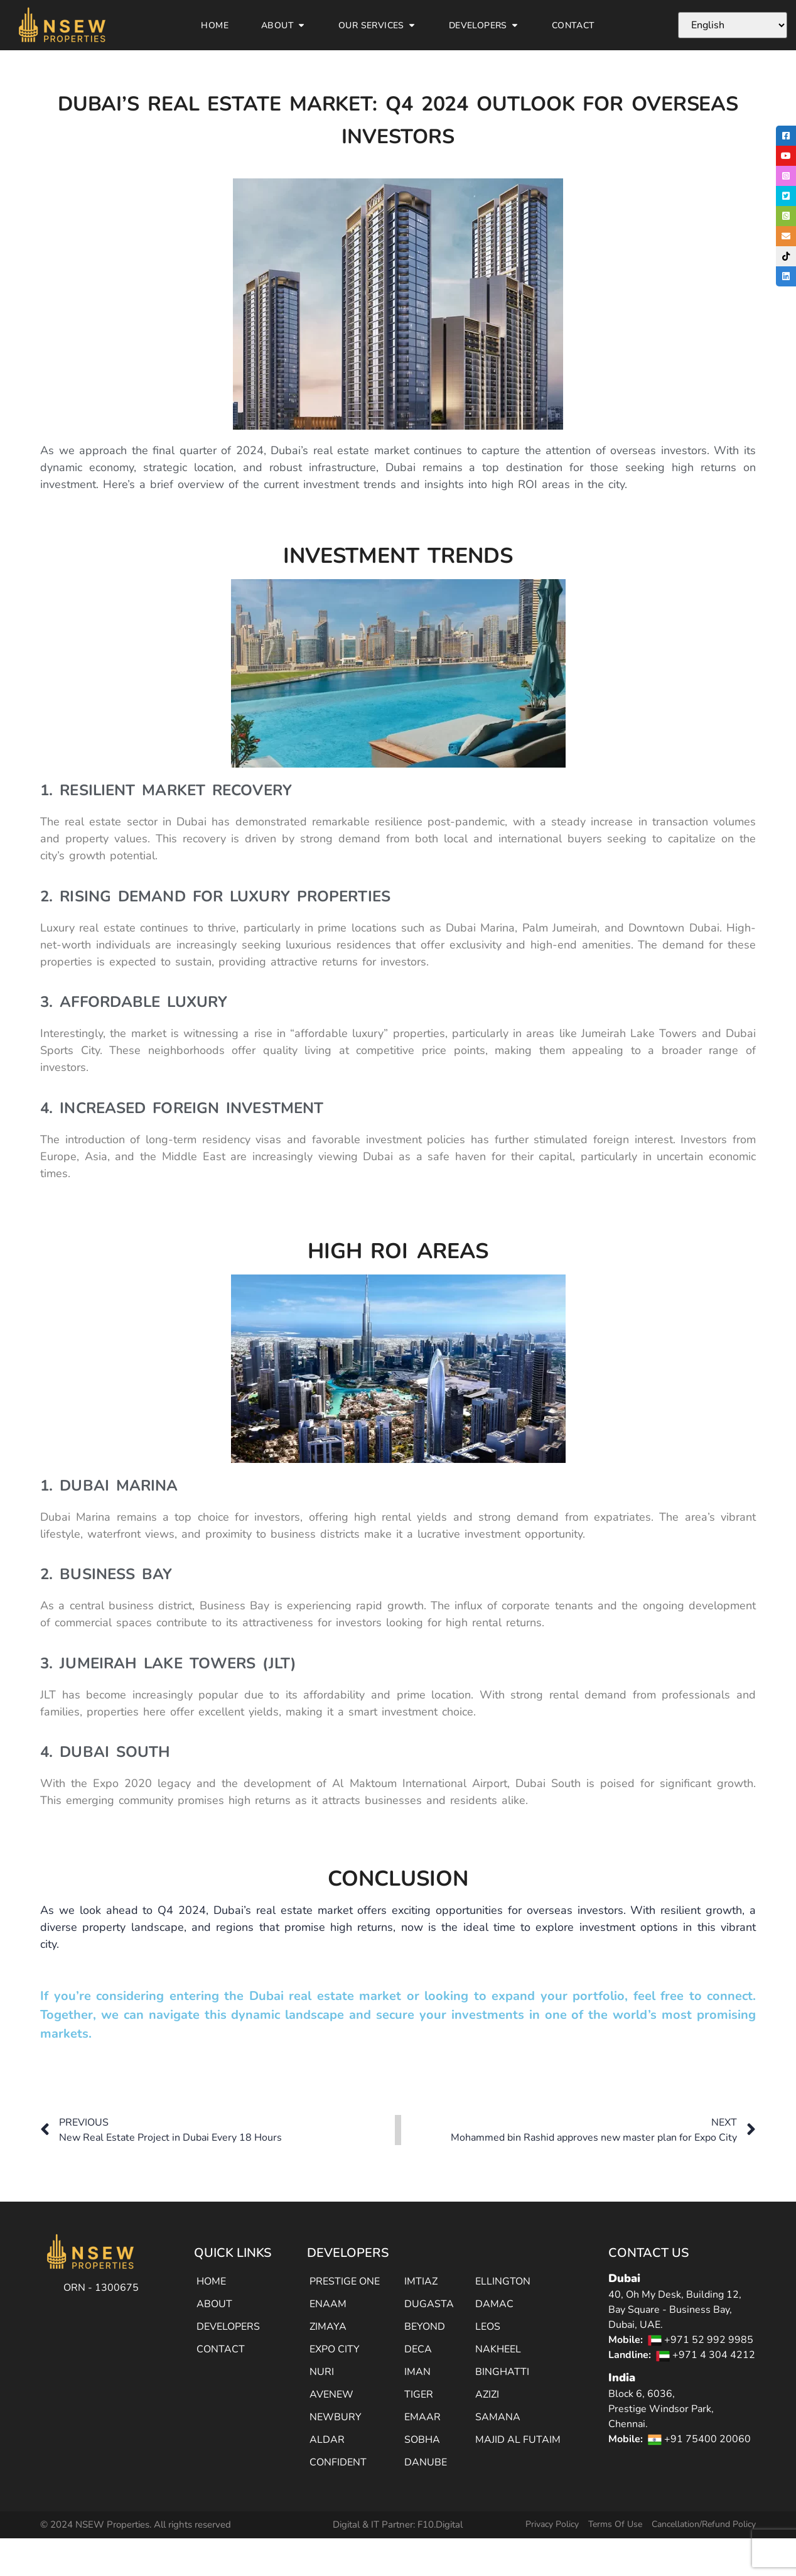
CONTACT (220, 2349)
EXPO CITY (334, 2349)
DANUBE (425, 2462)
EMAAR (422, 2417)
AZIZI (487, 2394)
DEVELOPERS (228, 2327)
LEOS (487, 2327)
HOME (211, 2281)
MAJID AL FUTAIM (518, 2440)
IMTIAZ (421, 2281)
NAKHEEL (498, 2349)
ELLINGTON (502, 2281)
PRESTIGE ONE (344, 2281)
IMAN (417, 2372)
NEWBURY (335, 2417)
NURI (321, 2372)
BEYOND (424, 2327)
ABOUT (214, 2304)
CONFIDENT (338, 2462)
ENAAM (328, 2304)
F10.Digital (440, 2524)
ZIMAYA (328, 2327)
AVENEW (331, 2394)
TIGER (418, 2394)
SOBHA (422, 2440)
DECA (418, 2349)
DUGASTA (429, 2304)
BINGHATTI (502, 2372)
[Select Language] (732, 25)
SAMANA (497, 2417)
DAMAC (494, 2304)
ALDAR (327, 2440)
